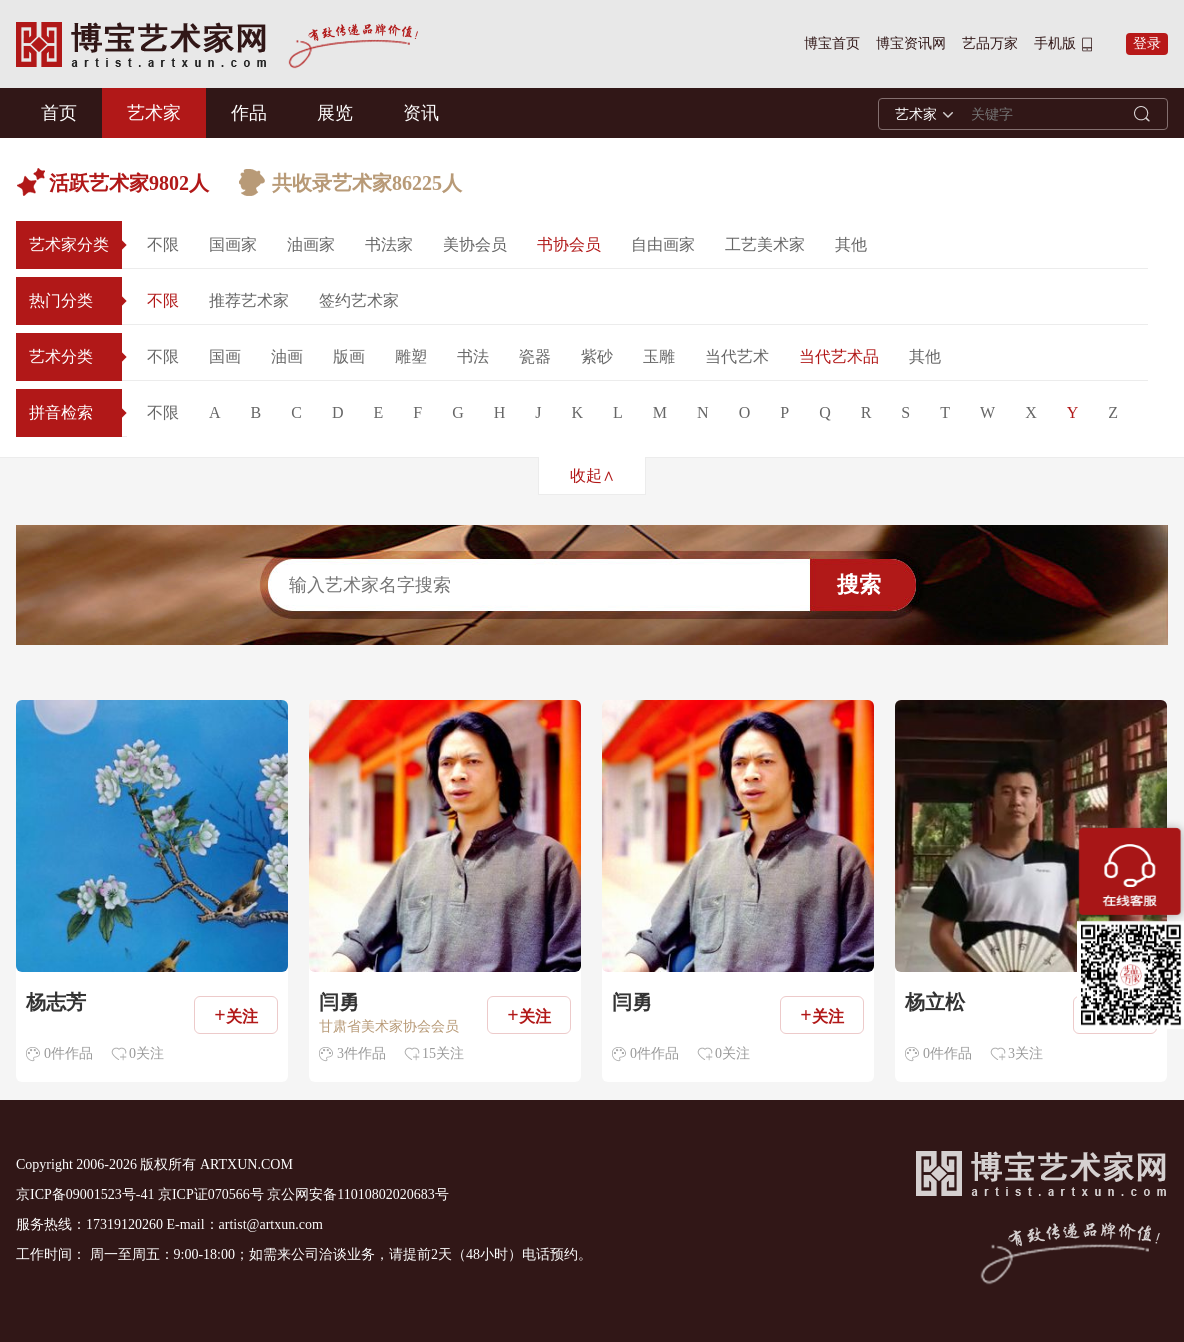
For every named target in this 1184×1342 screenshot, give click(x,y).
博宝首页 (832, 43)
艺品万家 (990, 43)
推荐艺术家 (249, 300)
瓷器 (535, 356)
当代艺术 (737, 356)
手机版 (1055, 43)
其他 (851, 244)
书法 (473, 356)
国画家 (233, 244)
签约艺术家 (359, 300)
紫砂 (597, 356)
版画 (349, 356)
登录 (1147, 43)
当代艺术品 (839, 356)
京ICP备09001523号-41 (85, 1194)
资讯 (421, 113)
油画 (287, 356)
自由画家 (663, 244)
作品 (249, 113)
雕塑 (411, 356)
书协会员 (569, 244)
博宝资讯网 (911, 43)
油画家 (311, 244)
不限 (163, 244)
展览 (335, 113)
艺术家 (154, 113)
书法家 (389, 244)
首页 (59, 113)
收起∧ (592, 475)
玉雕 (659, 356)
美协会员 (475, 244)
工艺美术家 (765, 244)
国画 (225, 356)
